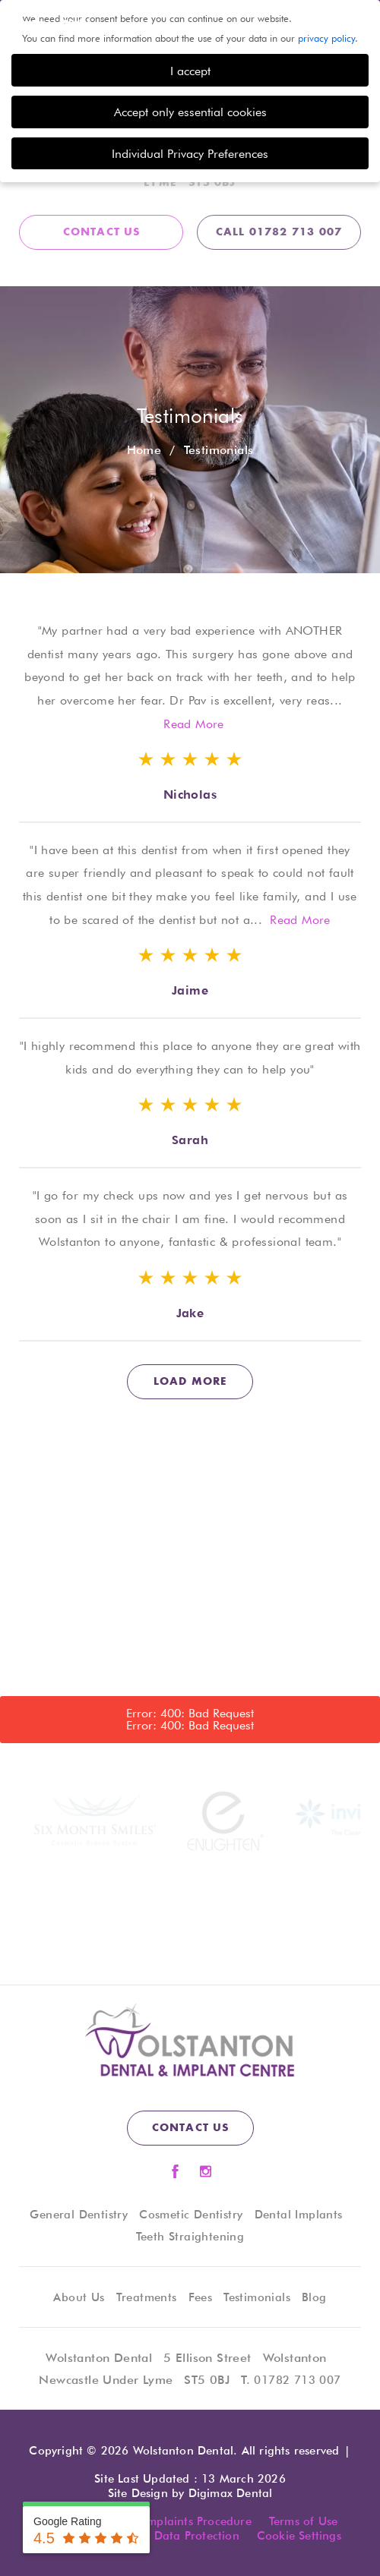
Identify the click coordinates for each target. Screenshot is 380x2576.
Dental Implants (299, 2214)
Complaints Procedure (191, 2521)
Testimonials (256, 2297)
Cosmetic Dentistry (190, 2214)
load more (190, 1381)
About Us (78, 2297)
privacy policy (326, 38)
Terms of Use (303, 2521)
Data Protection (196, 2536)
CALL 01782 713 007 (279, 232)
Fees (200, 2297)
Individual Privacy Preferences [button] (190, 153)
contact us (102, 232)
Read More (193, 723)
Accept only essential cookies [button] (190, 111)
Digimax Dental (230, 2493)
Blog (314, 2297)
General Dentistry (79, 2214)
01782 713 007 (297, 2380)
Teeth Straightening (190, 2236)
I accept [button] (190, 70)
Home (144, 450)
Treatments (146, 2297)
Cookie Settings (299, 2536)
